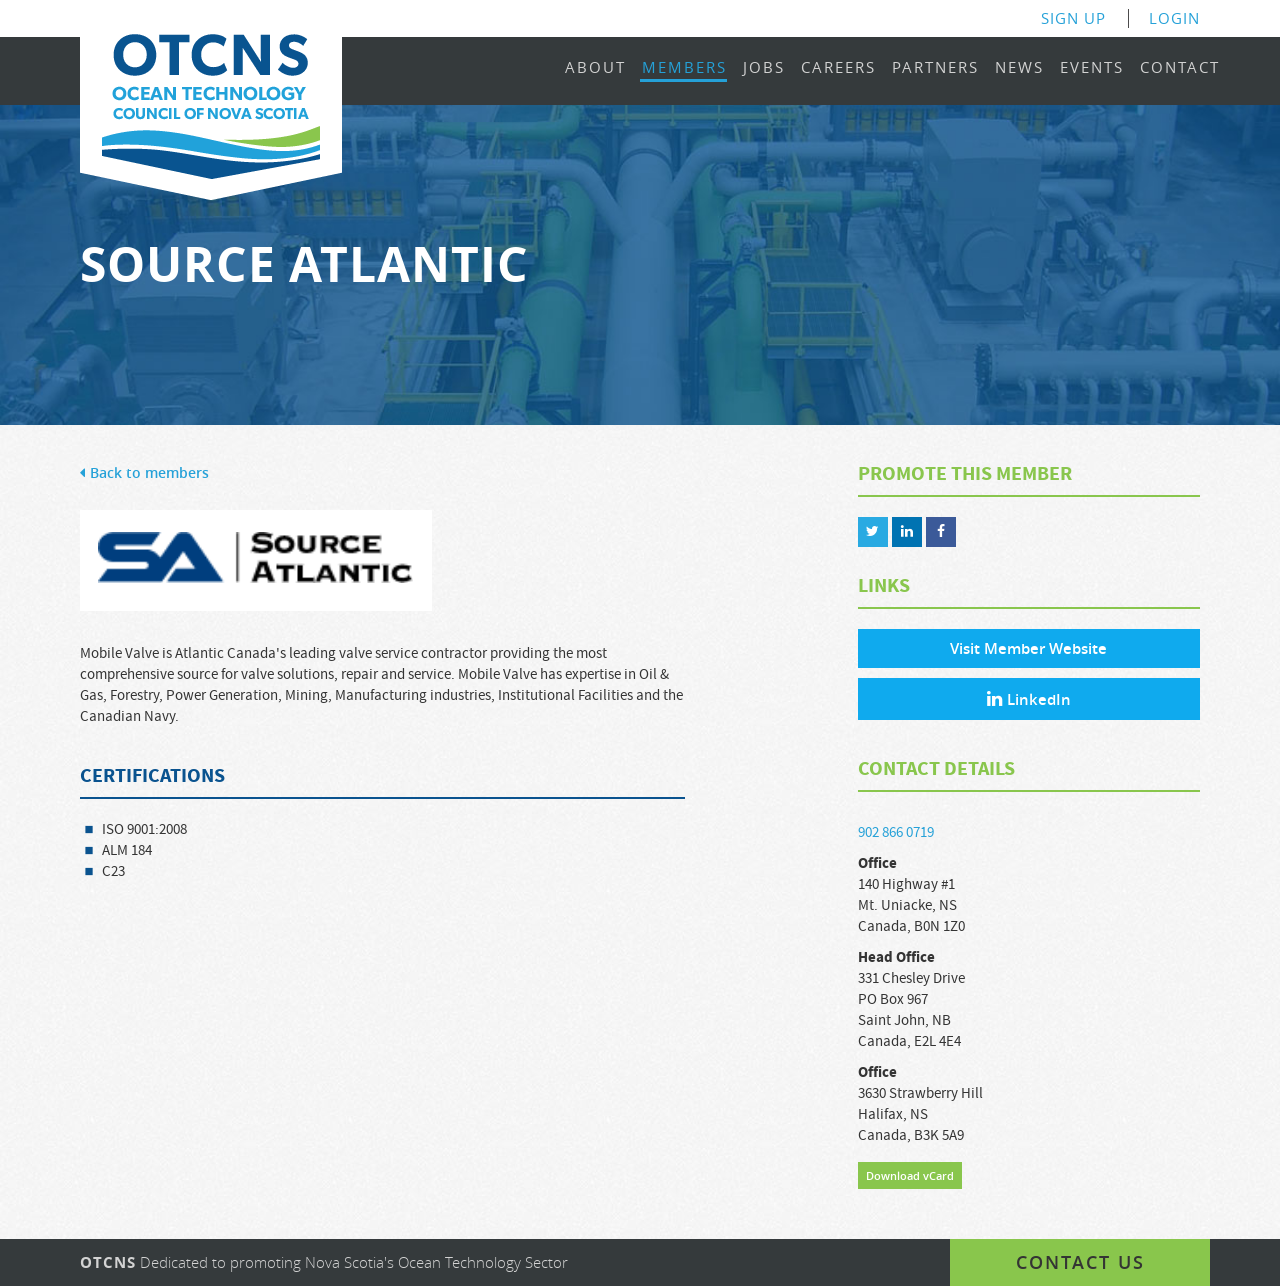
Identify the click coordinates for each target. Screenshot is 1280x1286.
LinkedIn (1029, 699)
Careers (838, 68)
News (1019, 68)
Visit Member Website (1028, 648)
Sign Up (1073, 18)
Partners (935, 68)
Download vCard (910, 1175)
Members (684, 68)
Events (1092, 68)
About (595, 68)
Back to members (144, 473)
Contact (1180, 68)
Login (1174, 18)
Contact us (1080, 1262)
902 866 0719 (896, 832)
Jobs (764, 68)
